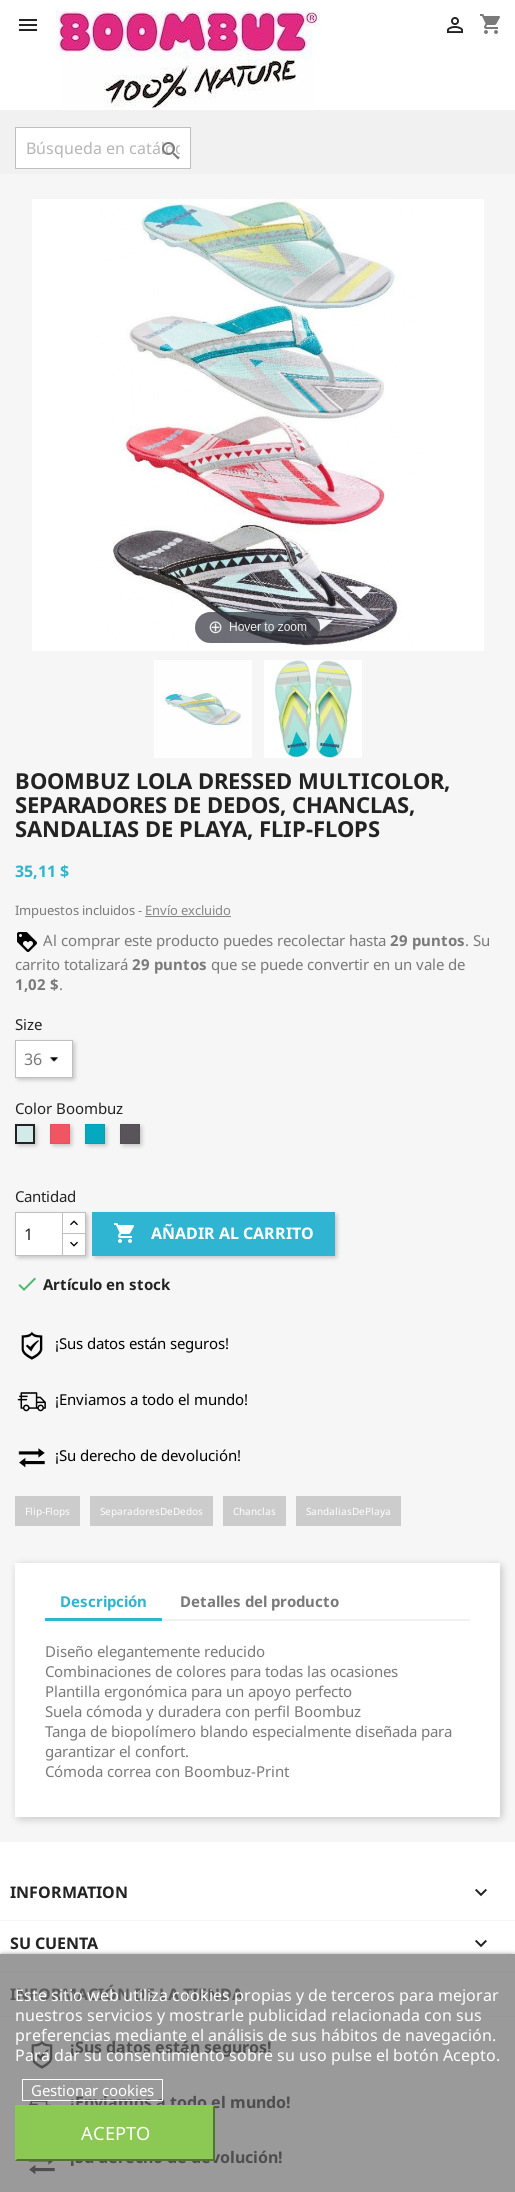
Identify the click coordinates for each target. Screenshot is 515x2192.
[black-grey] (132, 1139)
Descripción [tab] (103, 1601)
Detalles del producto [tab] (259, 1601)
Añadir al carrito (213, 1234)
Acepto (115, 2132)
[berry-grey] (62, 1139)
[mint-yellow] (27, 1139)
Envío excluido (188, 910)
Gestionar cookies (92, 2090)
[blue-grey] (97, 1139)
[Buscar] (103, 148)
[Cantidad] (39, 1234)
